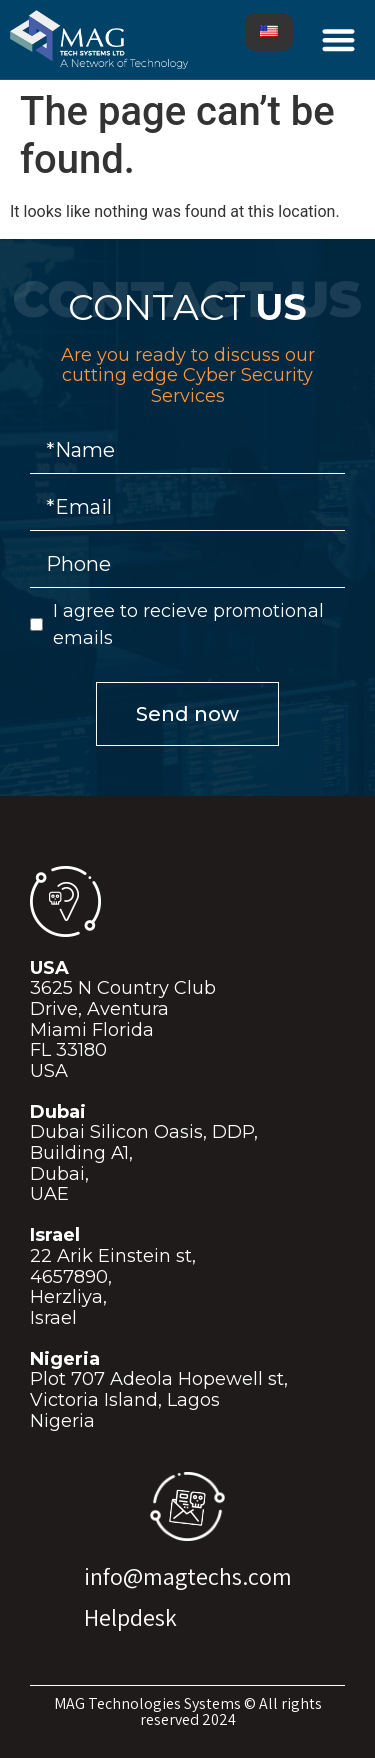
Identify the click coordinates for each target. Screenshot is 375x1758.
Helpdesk (130, 1617)
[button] (339, 39)
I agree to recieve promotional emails (188, 624)
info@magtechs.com (188, 1576)
